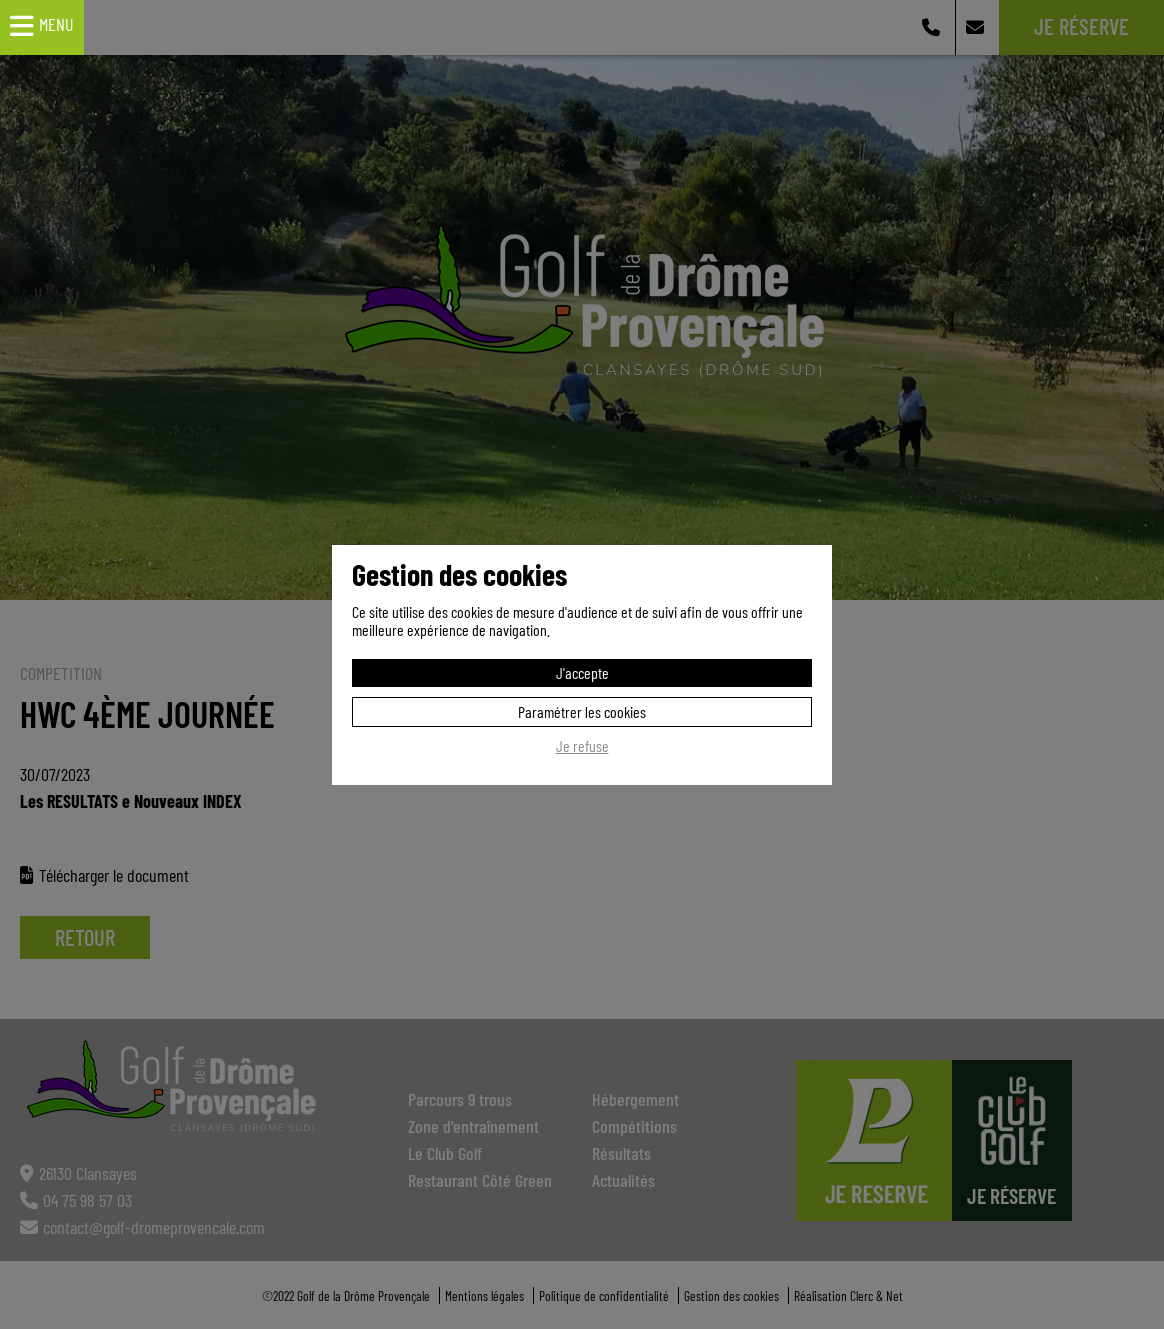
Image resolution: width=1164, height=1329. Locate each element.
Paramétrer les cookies (582, 711)
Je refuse (582, 746)
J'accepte (582, 672)
